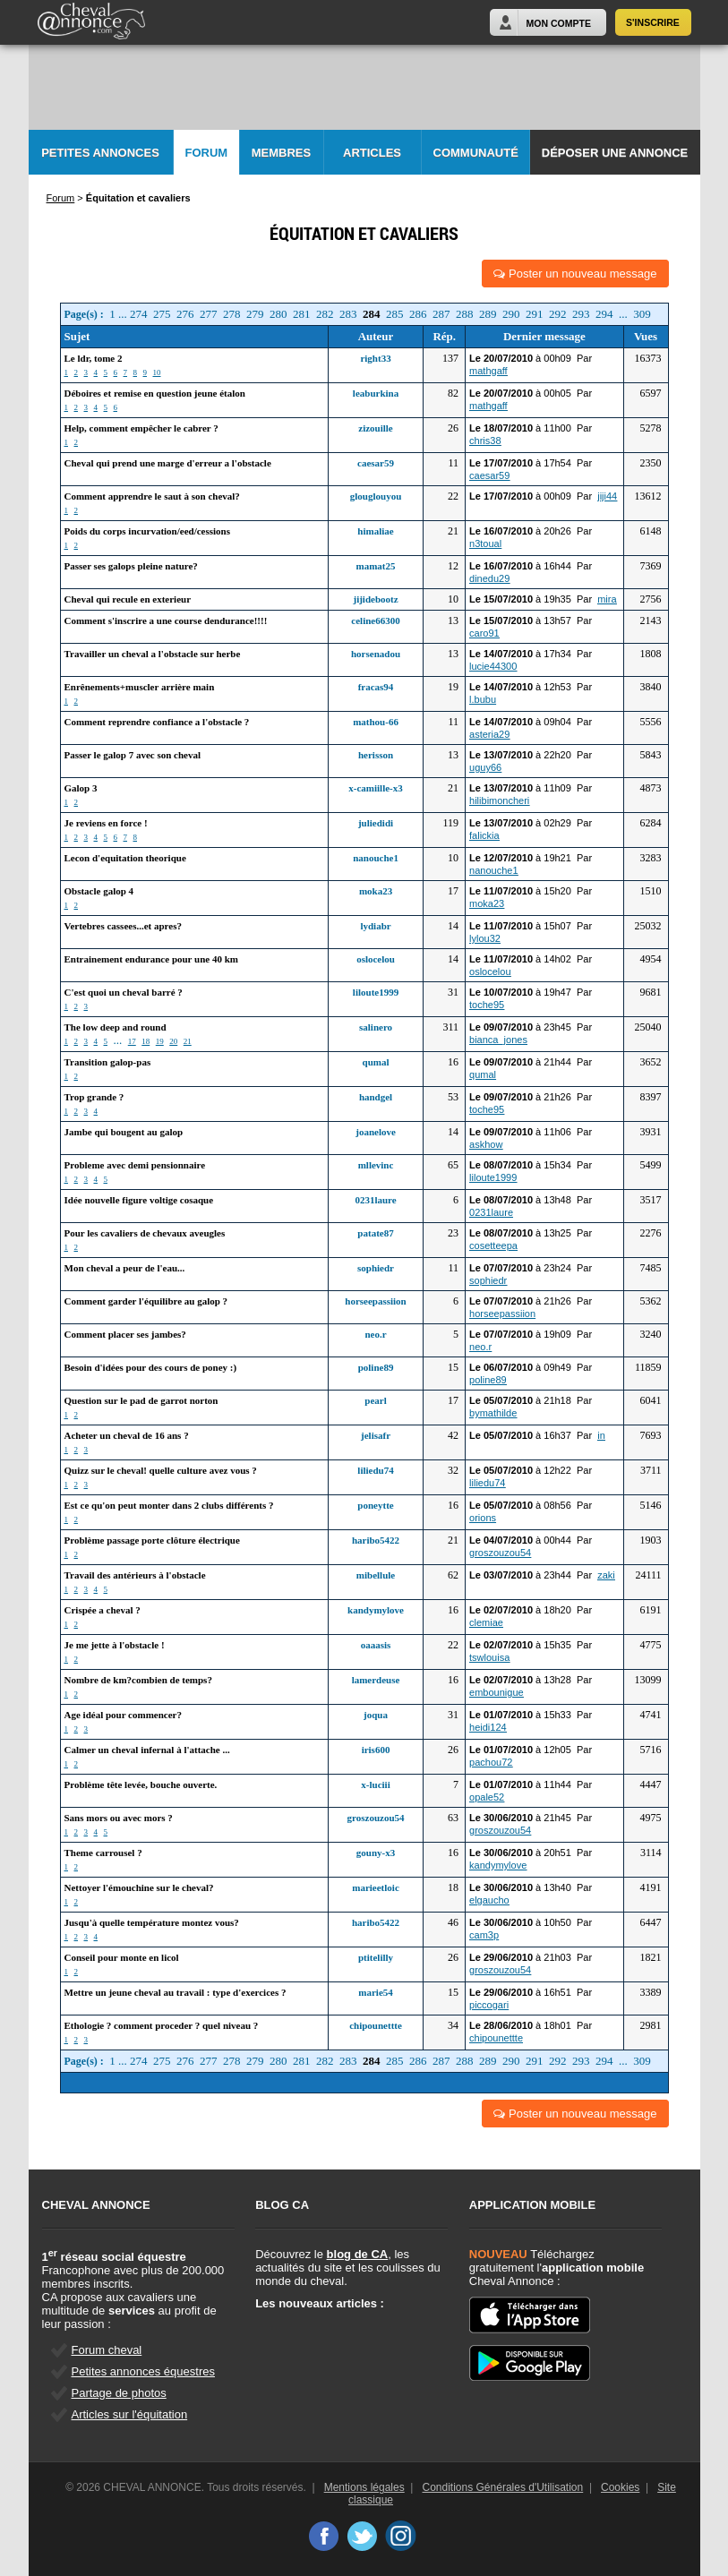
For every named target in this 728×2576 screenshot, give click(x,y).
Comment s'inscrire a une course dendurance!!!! (166, 620)
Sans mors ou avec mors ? (118, 1817)
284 (372, 314)
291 (535, 314)
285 (395, 314)
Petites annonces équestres (143, 2371)
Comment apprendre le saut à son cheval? (152, 496)
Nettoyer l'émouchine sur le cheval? (139, 1887)
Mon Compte (559, 23)
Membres (281, 152)
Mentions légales (364, 2487)
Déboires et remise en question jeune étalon (154, 393)
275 (162, 314)
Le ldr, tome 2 (93, 358)
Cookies (620, 2487)
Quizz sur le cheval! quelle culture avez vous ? (160, 1470)
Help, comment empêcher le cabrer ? (141, 428)
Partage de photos (119, 2393)
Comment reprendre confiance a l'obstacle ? (157, 721)
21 (188, 1041)
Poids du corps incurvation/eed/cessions (147, 531)
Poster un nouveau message (574, 273)
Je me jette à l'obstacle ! (114, 1644)
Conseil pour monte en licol (121, 1957)
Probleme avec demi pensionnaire (135, 1165)
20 (173, 1041)
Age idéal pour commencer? (123, 1714)
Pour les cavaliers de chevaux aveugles (145, 1233)
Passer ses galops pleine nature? (131, 566)
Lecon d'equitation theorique (125, 857)
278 (232, 314)
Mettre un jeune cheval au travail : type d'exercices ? (175, 1992)
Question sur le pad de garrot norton (141, 1400)
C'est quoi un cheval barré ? (123, 992)
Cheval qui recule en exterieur (128, 599)
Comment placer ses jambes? (125, 1334)
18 (145, 1041)
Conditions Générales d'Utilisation (503, 2487)
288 (465, 314)
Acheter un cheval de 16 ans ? (126, 1435)
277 (209, 314)
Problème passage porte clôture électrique (152, 1540)
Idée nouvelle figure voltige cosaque (139, 1199)
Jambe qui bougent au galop (124, 1131)
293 (581, 314)
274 (139, 314)
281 (302, 314)
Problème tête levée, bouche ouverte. (141, 1784)
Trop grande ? (94, 1096)
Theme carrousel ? (103, 1852)
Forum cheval (107, 2350)
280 (278, 314)
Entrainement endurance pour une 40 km (151, 959)
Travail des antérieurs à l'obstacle (135, 1575)
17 (132, 1041)
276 (185, 314)
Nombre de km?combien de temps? (138, 1679)
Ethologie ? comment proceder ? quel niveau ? (161, 2025)
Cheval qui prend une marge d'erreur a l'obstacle (167, 463)
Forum (206, 152)
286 (418, 314)
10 (157, 372)
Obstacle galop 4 (99, 891)
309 (642, 314)
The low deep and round (115, 1027)
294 (604, 314)
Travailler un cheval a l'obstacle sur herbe (152, 653)
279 (255, 314)
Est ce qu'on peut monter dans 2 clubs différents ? (169, 1505)
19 (160, 1041)
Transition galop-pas (107, 1062)
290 (511, 314)
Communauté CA (475, 160)
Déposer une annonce (615, 152)
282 (325, 314)
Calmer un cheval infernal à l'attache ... (147, 1749)
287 (441, 314)
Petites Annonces (100, 152)
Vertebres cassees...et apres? (123, 925)
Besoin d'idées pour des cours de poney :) (150, 1367)
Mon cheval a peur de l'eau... (124, 1267)
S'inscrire (653, 22)
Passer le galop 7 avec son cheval (132, 754)
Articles (372, 152)
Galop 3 (81, 788)
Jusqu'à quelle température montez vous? (151, 1922)
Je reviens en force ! (106, 822)
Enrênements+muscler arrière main (139, 686)
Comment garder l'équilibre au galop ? (146, 1301)
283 (348, 314)
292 (558, 314)
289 (488, 314)
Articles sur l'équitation (130, 2414)
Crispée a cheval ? (102, 1610)
